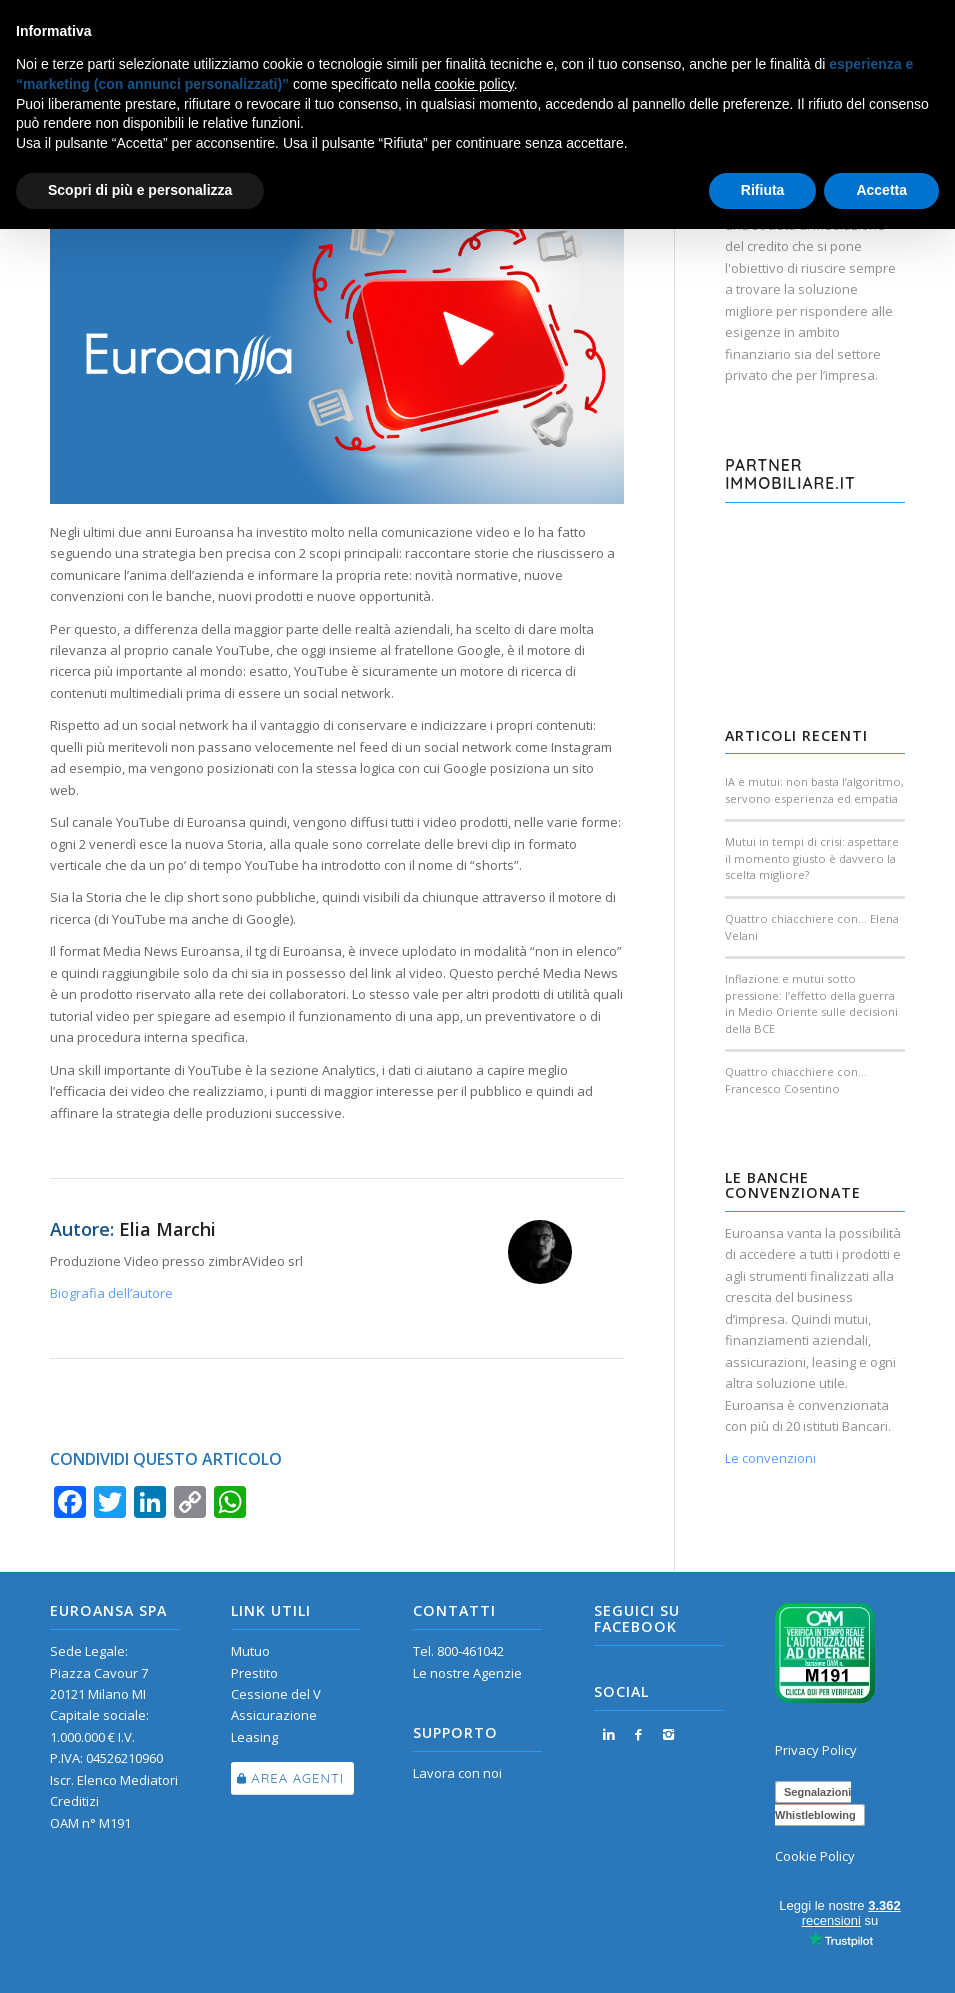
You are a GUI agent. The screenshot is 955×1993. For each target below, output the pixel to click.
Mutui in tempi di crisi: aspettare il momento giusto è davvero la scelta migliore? (812, 858)
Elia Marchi (167, 1229)
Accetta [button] (881, 190)
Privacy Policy (816, 1750)
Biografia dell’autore (111, 1293)
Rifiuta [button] (763, 190)
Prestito (254, 1673)
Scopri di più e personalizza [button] (140, 190)
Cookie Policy (815, 1856)
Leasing (254, 1737)
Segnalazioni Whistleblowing (815, 1803)
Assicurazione (274, 1715)
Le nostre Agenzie (467, 1673)
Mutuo (250, 1651)
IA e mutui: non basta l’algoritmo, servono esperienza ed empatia (814, 790)
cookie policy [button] (474, 84)
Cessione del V (276, 1694)
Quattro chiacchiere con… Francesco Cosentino (796, 1080)
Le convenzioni (770, 1458)
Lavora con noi (457, 1773)
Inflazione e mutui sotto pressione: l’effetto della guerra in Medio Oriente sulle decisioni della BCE (811, 1003)
